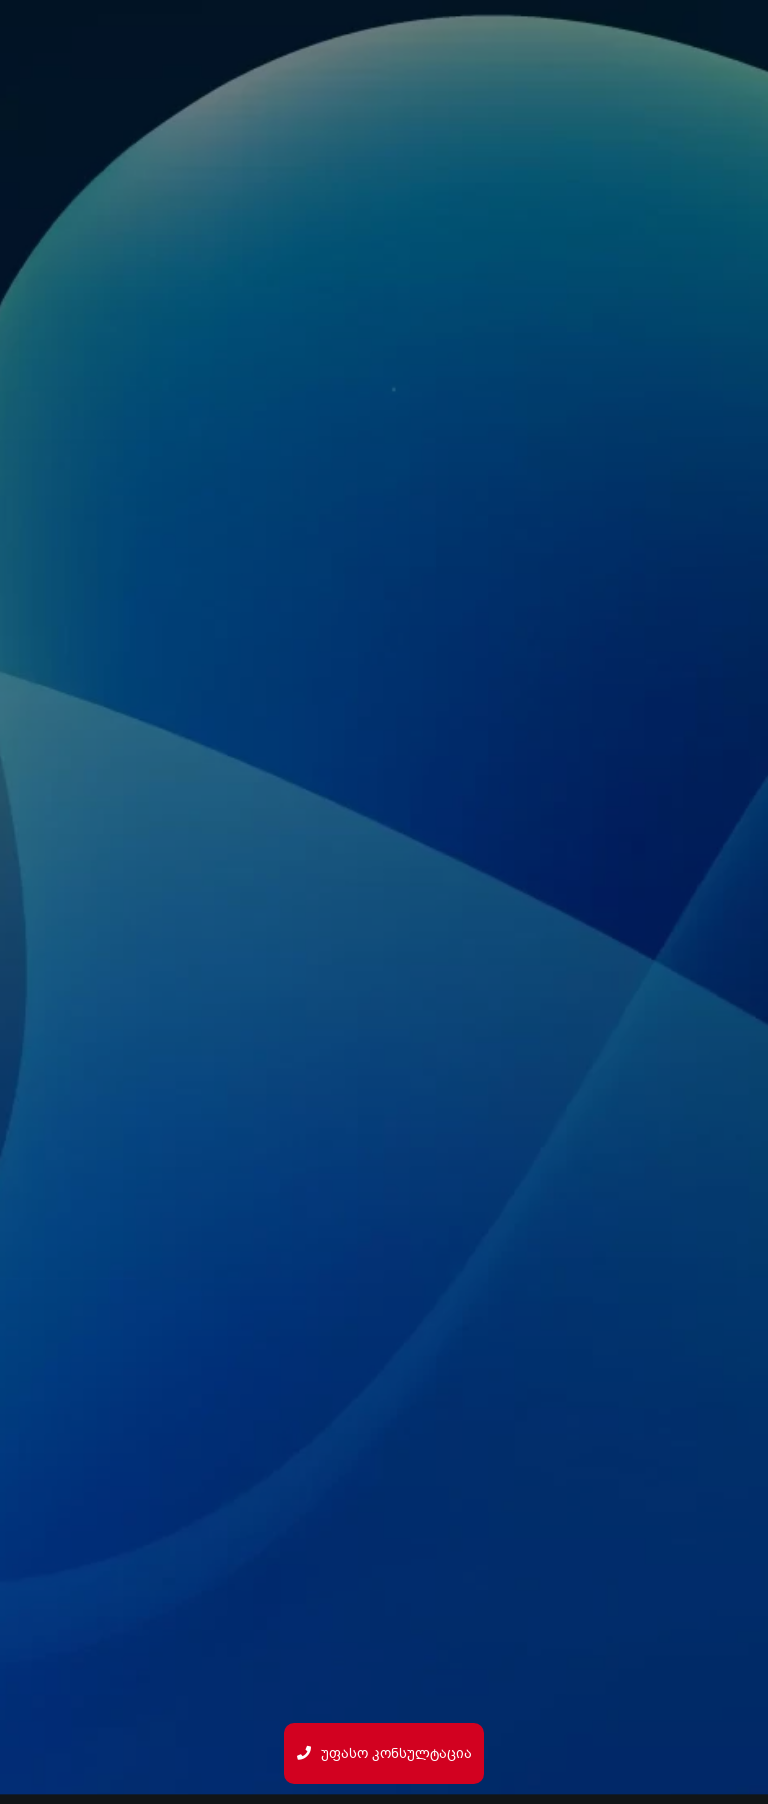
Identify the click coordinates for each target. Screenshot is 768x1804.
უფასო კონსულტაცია (384, 1753)
